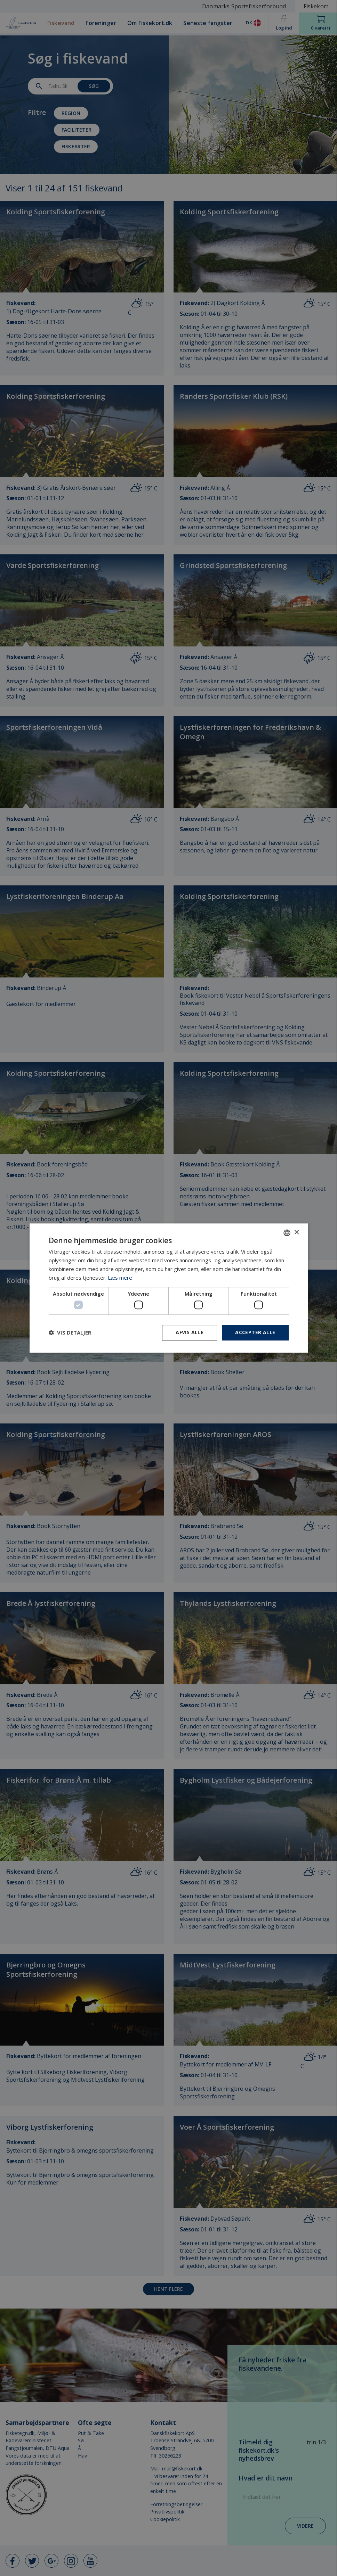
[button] (70, 1332)
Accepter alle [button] (255, 1332)
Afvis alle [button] (189, 1332)
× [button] (296, 1232)
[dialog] (168, 1288)
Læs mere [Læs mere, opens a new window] (120, 1277)
